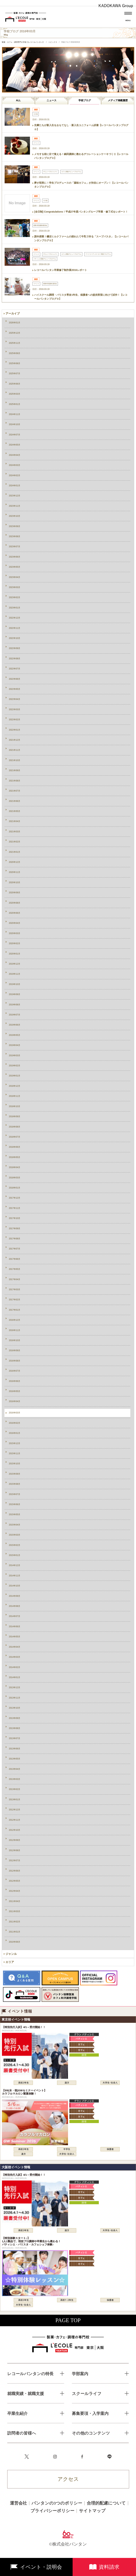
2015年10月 (14, 1463)
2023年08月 (14, 536)
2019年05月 (14, 1035)
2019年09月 (14, 994)
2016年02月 (14, 1423)
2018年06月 (14, 1147)
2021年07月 (14, 791)
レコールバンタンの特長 (30, 2374)
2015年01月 (14, 1555)
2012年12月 (14, 1809)
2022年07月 (14, 668)
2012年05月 (14, 1881)
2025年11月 (14, 343)
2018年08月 (14, 1127)
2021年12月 (14, 740)
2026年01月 (14, 322)
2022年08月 (14, 658)
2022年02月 (14, 719)
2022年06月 (14, 679)
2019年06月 (14, 1025)
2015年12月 (14, 1443)
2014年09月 (14, 1596)
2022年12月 (14, 618)
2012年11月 (14, 1820)
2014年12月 (14, 1565)
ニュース (51, 100)
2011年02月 (14, 1921)
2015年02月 (14, 1545)
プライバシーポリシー (52, 2510)
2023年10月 (14, 516)
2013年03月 (14, 1779)
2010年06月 (14, 1942)
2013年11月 (14, 1698)
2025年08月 (14, 363)
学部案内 (80, 2374)
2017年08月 (14, 1238)
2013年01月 (14, 1799)
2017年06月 (14, 1259)
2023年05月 (14, 567)
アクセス (68, 2479)
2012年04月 (14, 1891)
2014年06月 (14, 1626)
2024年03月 (14, 465)
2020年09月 (14, 892)
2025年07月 (14, 373)
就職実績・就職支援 (25, 2393)
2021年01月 (14, 852)
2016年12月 (14, 1320)
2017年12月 (14, 1198)
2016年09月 (14, 1350)
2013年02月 (14, 1789)
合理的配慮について (106, 2503)
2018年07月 (14, 1137)
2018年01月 (14, 1188)
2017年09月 (14, 1228)
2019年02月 (14, 1065)
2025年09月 (14, 353)
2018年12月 (14, 1086)
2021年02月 (14, 841)
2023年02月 (14, 597)
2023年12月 (14, 495)
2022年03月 (14, 709)
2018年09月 (14, 1116)
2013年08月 (14, 1728)
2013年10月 (14, 1708)
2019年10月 (14, 984)
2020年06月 (14, 913)
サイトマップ (92, 2510)
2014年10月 (14, 1585)
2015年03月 (14, 1535)
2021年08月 (14, 780)
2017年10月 (14, 1218)
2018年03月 (14, 1177)
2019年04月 (14, 1045)
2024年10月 (14, 424)
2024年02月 (14, 475)
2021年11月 (14, 750)
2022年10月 (14, 638)
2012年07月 (14, 1860)
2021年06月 (14, 801)
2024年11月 (14, 414)
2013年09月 (14, 1718)
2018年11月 (14, 1096)
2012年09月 (14, 1840)
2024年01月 (14, 485)
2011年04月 (14, 1901)
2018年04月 (14, 1167)
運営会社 (18, 2503)
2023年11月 (14, 506)
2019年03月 (14, 1055)
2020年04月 (14, 923)
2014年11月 (14, 1575)
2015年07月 (14, 1494)
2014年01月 (14, 1677)
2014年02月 (14, 1667)
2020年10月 (14, 882)
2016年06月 (14, 1381)
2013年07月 (14, 1738)
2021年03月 (14, 831)
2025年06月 (14, 384)
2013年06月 (14, 1748)
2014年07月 (14, 1616)
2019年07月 (14, 1014)
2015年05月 (14, 1514)
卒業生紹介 (17, 2413)
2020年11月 (14, 872)
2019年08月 (14, 1004)
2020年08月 (14, 903)
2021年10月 (14, 760)
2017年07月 (14, 1248)
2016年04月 (14, 1401)
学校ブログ (84, 100)
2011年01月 (14, 1932)
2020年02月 (14, 943)
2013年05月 (14, 1759)
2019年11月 (14, 974)
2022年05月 (14, 689)
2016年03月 (14, 1412)
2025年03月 (14, 394)
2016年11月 (14, 1330)
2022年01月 (14, 730)
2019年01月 (14, 1075)
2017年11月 (14, 1208)
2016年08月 (14, 1361)
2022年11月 (14, 628)
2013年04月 (14, 1769)
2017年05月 (14, 1269)
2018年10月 (14, 1106)
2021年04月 (14, 821)
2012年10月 (14, 1830)
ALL (18, 100)
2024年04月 (14, 455)
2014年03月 (14, 1657)
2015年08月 (14, 1484)
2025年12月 (14, 333)
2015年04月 (14, 1525)
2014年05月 (14, 1636)
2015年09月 (14, 1474)
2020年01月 (14, 954)
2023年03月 (14, 587)
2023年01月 (14, 607)
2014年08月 (14, 1606)
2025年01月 (14, 404)
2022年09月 (14, 648)
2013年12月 (14, 1687)
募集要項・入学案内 (90, 2413)
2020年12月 (14, 862)
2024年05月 (14, 445)
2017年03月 (14, 1289)
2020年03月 (14, 933)
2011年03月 (14, 1911)
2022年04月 (14, 699)
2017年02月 (14, 1299)
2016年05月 (14, 1391)
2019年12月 (14, 964)
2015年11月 (14, 1453)
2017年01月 (14, 1310)
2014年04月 (14, 1647)
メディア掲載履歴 (118, 100)
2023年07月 (14, 546)
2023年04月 (14, 577)
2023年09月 (14, 526)
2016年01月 (14, 1433)
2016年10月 (14, 1340)
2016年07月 (14, 1371)
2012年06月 (14, 1871)
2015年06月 (14, 1504)
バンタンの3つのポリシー (57, 2503)
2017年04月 (14, 1279)
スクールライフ (86, 2393)
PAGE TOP (68, 2320)
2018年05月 (14, 1157)
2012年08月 (14, 1850)
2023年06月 (14, 557)
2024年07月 (14, 434)
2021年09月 (14, 770)
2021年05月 (14, 811)
